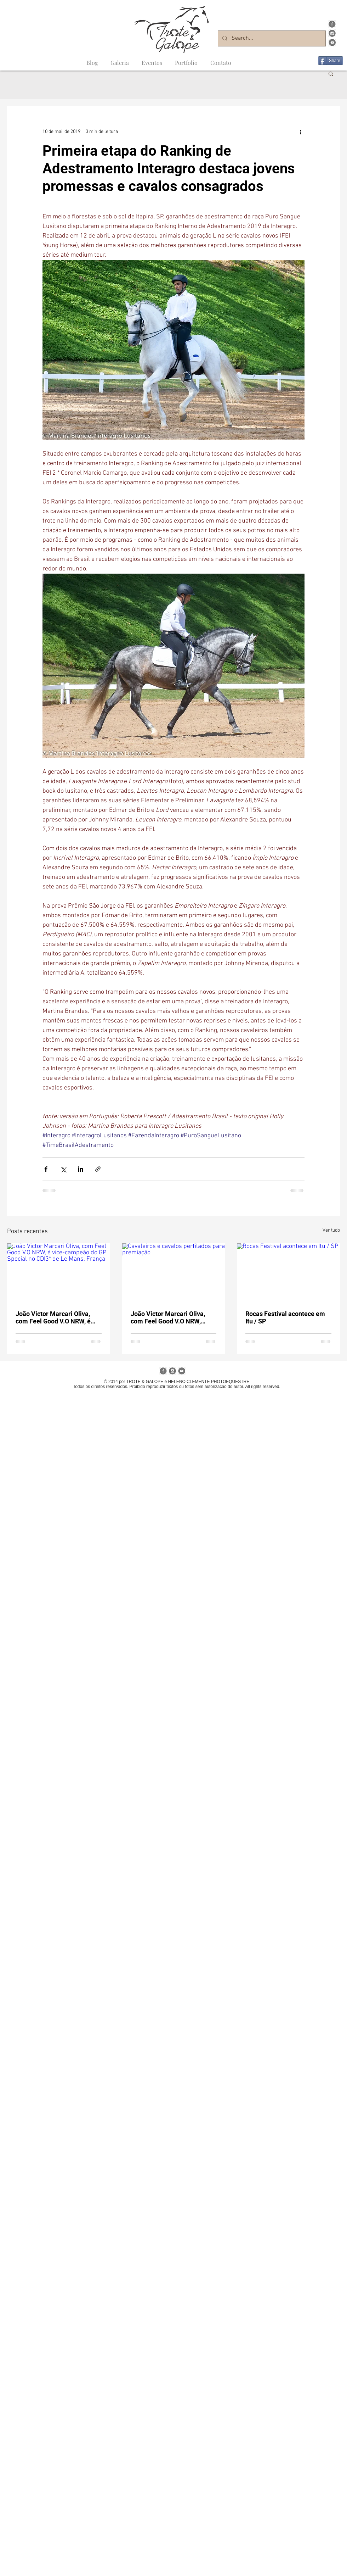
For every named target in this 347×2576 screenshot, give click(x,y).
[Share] (330, 60)
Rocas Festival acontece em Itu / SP (285, 1317)
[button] (331, 73)
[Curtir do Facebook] (331, 51)
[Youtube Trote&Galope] (332, 42)
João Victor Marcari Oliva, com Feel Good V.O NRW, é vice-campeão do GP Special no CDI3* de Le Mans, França (57, 1317)
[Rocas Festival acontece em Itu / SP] (288, 1272)
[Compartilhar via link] (98, 1169)
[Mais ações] (300, 131)
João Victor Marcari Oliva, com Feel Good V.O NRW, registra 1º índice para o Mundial (168, 1317)
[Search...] (271, 38)
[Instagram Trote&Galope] (332, 33)
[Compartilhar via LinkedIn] (80, 1169)
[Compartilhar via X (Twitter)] (63, 1169)
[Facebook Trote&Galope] (332, 24)
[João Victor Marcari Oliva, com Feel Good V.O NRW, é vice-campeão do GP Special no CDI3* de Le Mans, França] (58, 1272)
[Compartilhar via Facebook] (45, 1169)
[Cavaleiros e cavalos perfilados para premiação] (173, 1272)
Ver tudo (331, 1230)
